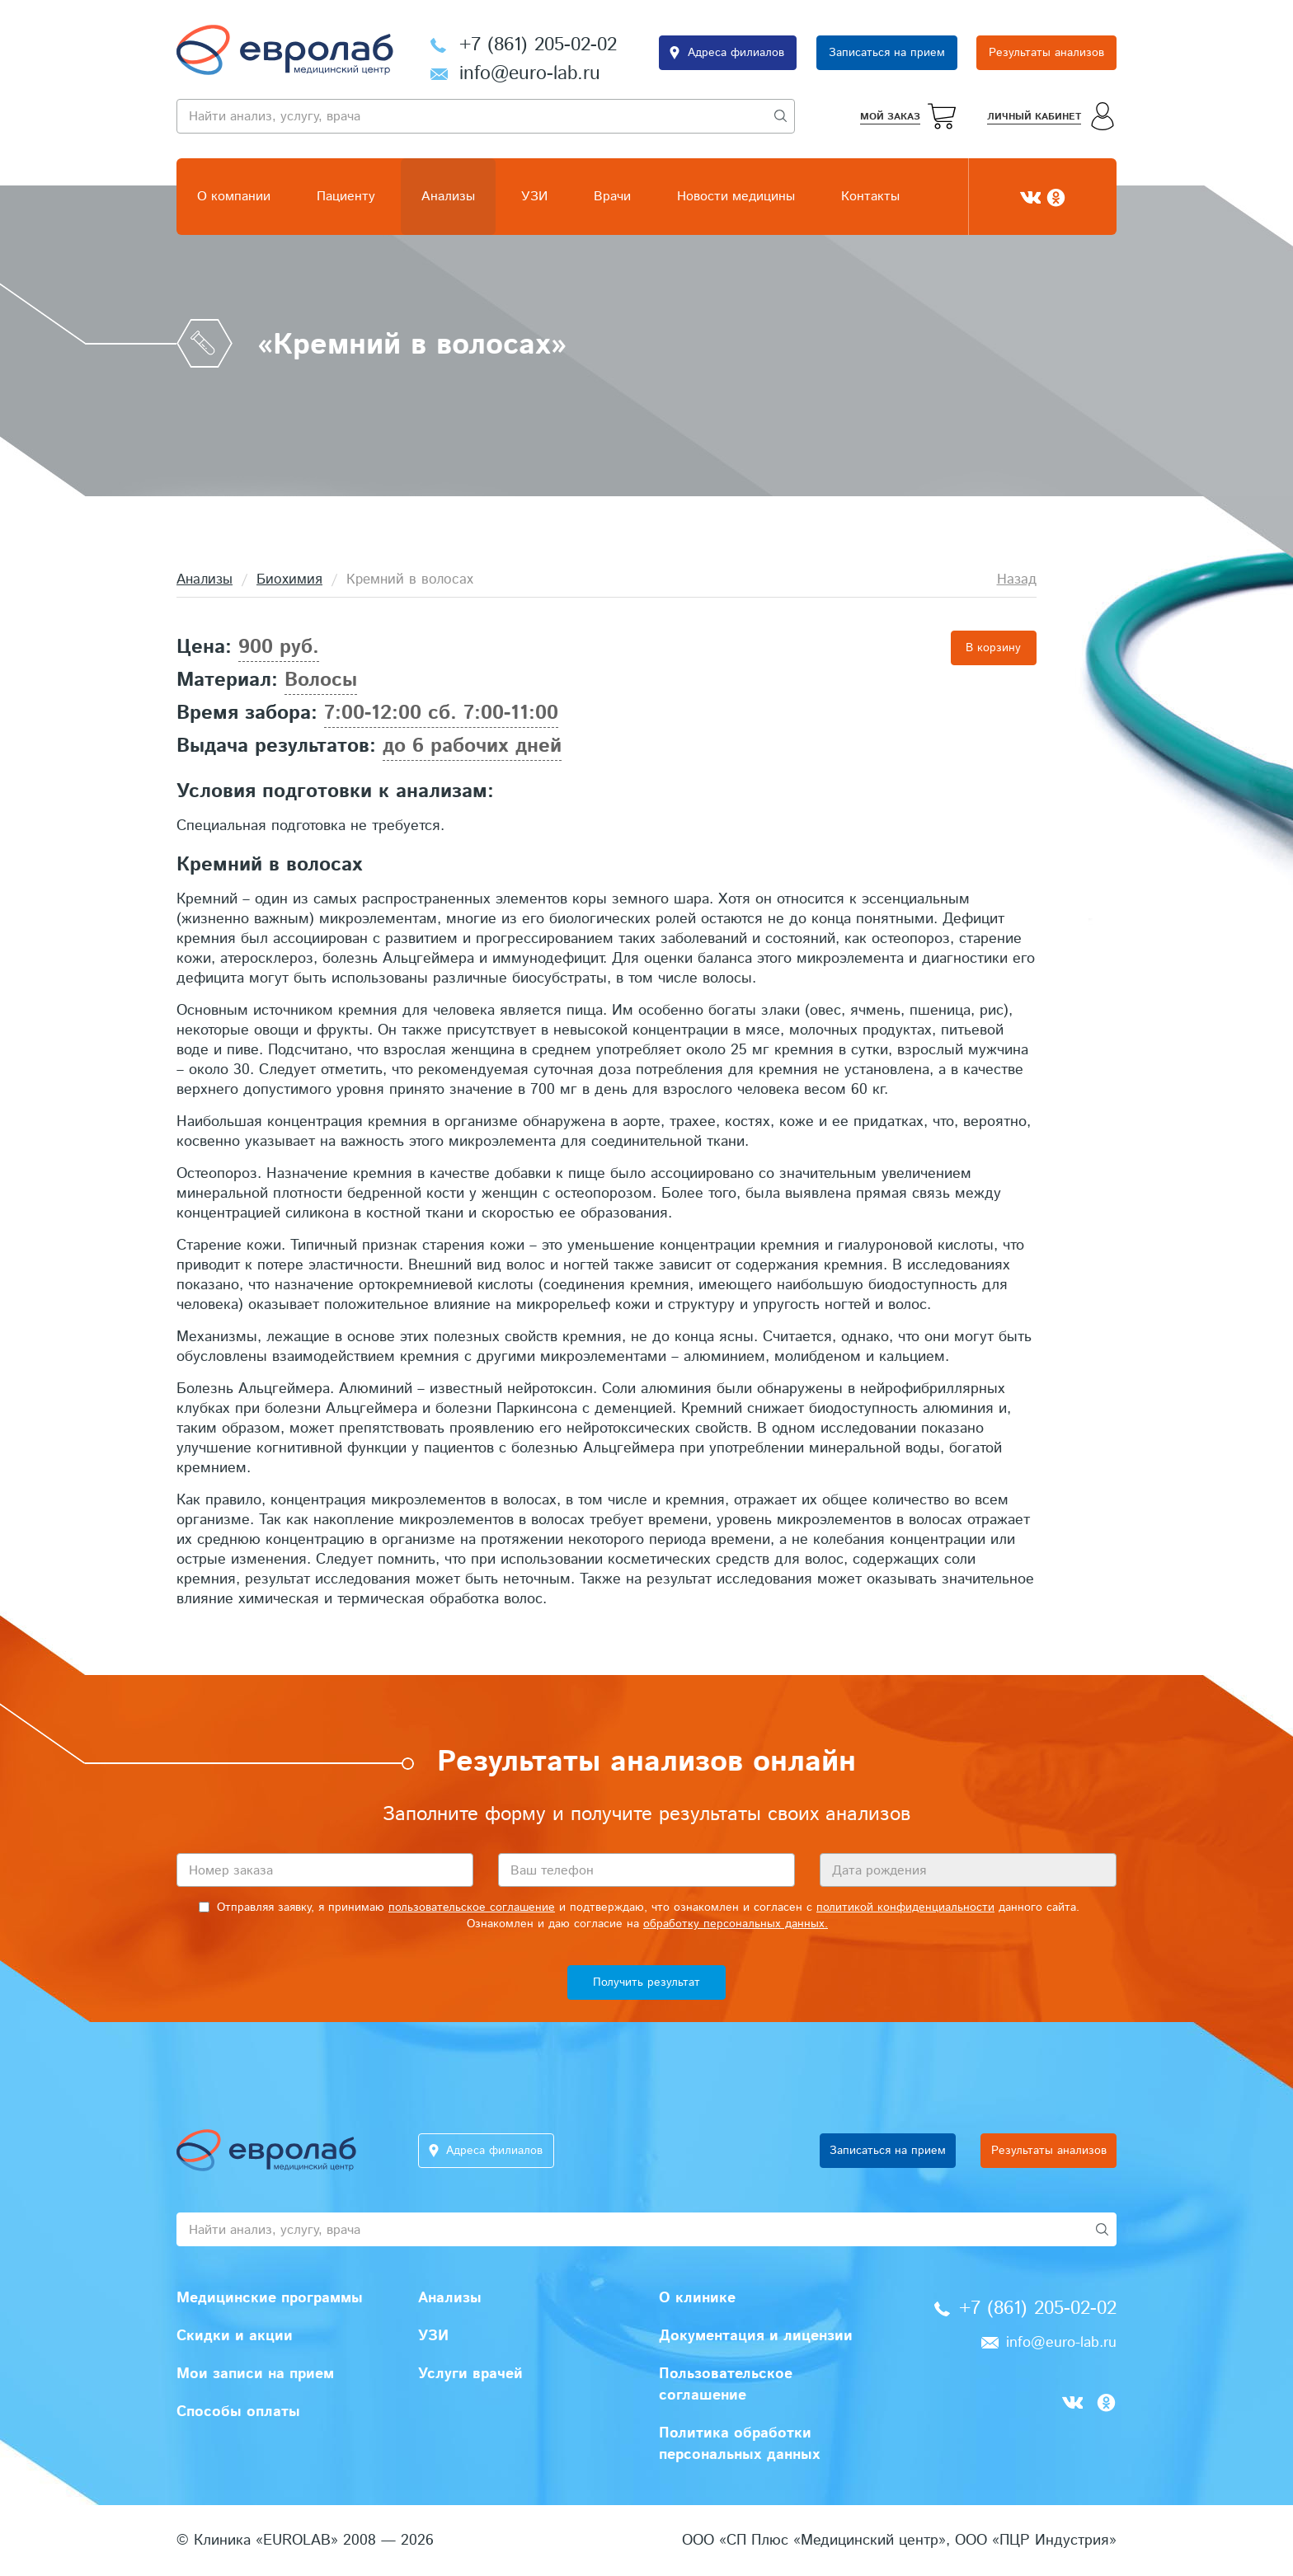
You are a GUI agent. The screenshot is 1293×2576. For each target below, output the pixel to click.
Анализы (448, 196)
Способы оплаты (238, 2412)
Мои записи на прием (255, 2374)
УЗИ (534, 196)
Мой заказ (890, 117)
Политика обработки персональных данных (739, 2444)
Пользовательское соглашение (725, 2384)
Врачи (612, 196)
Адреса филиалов (736, 53)
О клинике (697, 2298)
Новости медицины (736, 196)
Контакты (870, 196)
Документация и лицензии (756, 2336)
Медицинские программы (269, 2298)
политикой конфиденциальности (905, 1907)
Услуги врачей (470, 2374)
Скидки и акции (234, 2336)
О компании (233, 196)
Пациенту (346, 196)
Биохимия (289, 579)
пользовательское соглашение (471, 1907)
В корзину (993, 648)
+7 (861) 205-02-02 (538, 45)
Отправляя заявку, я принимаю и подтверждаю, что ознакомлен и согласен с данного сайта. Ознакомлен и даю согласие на (639, 1915)
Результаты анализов (1046, 53)
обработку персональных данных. (735, 1924)
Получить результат (646, 1982)
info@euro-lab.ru (529, 73)
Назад (1017, 579)
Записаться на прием (887, 53)
